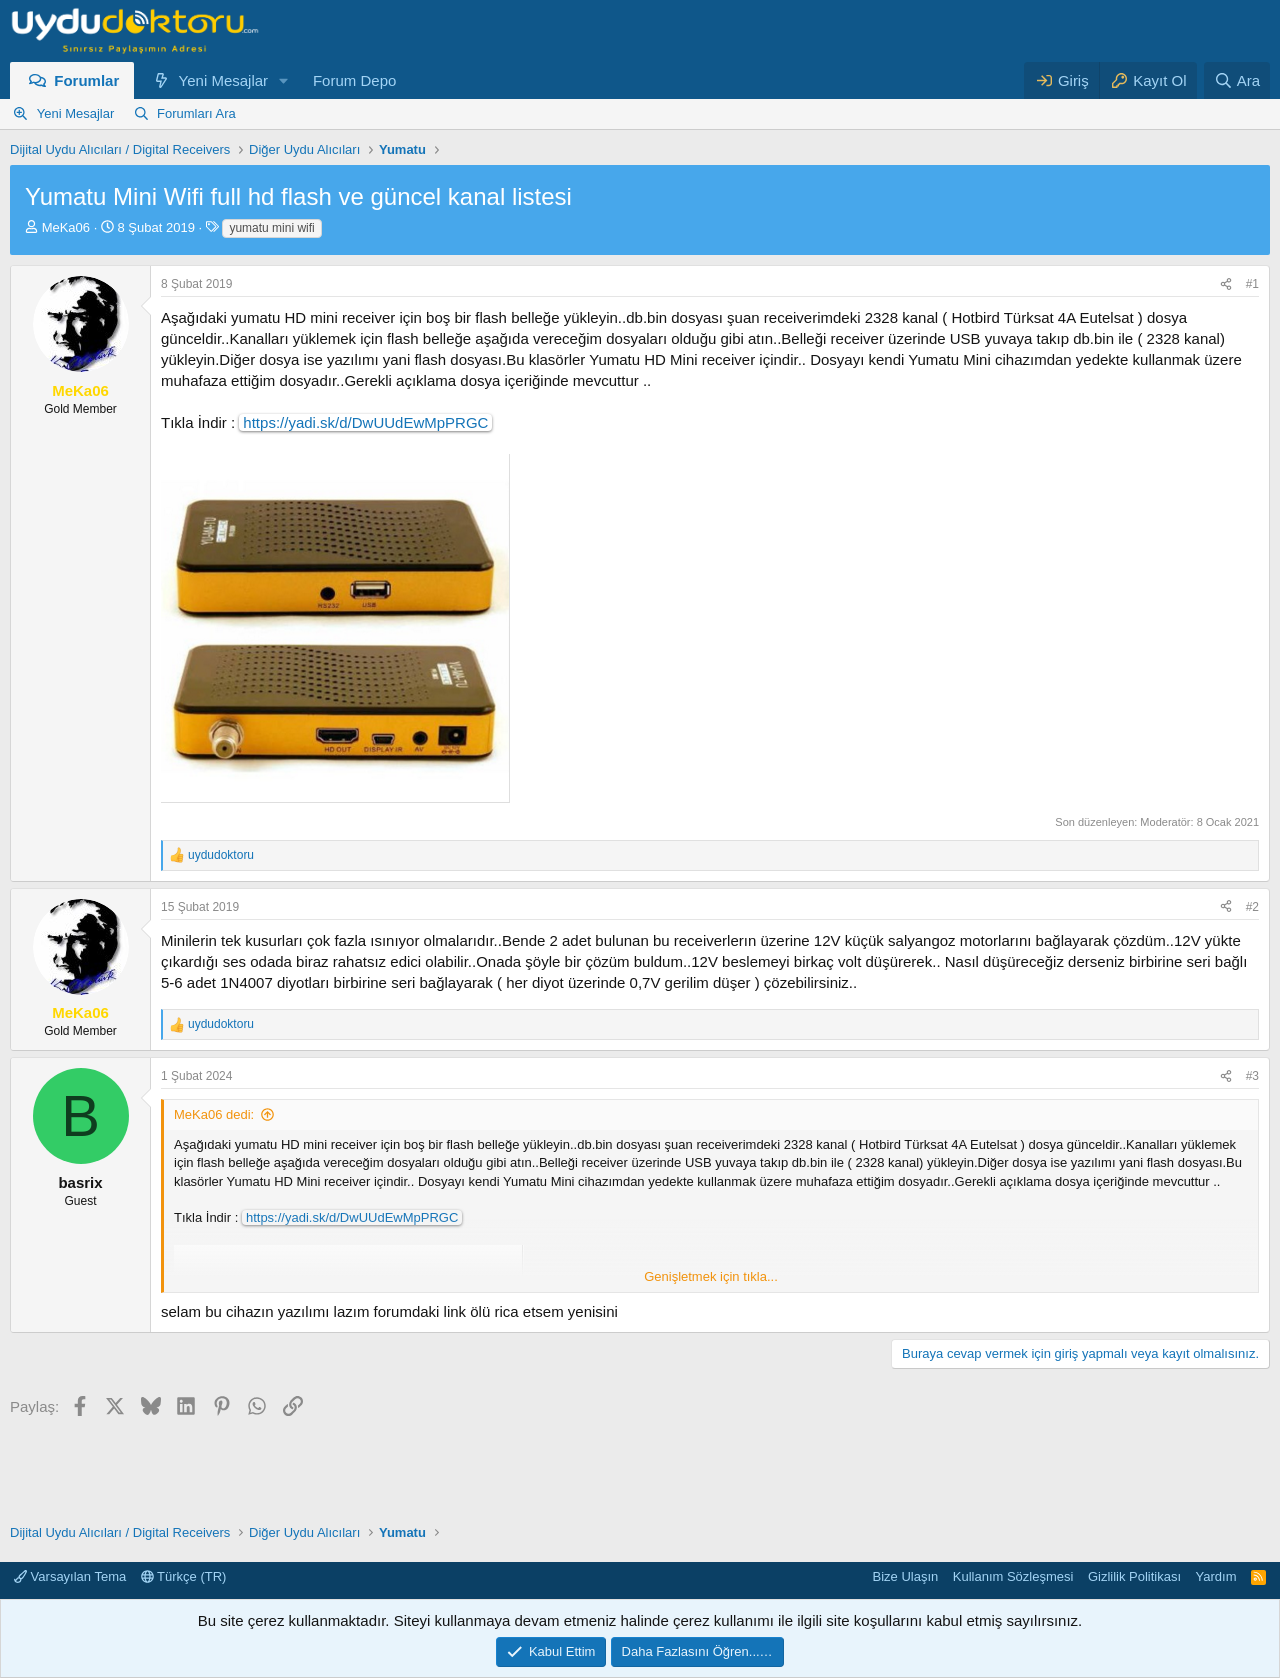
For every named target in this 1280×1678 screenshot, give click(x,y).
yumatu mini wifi (271, 228)
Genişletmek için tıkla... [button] (711, 1276)
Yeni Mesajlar (224, 80)
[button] (284, 80)
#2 (1252, 907)
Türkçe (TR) (184, 1576)
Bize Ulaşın (906, 1576)
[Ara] (1237, 80)
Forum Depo (354, 80)
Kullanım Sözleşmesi (1013, 1576)
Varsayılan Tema (70, 1576)
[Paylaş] (1226, 284)
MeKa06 (66, 227)
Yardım (1216, 1576)
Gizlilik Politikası (1134, 1576)
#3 (1252, 1076)
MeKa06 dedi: (214, 1114)
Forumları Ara (196, 113)
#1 (1252, 284)
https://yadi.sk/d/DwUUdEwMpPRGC (365, 422)
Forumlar (86, 80)
